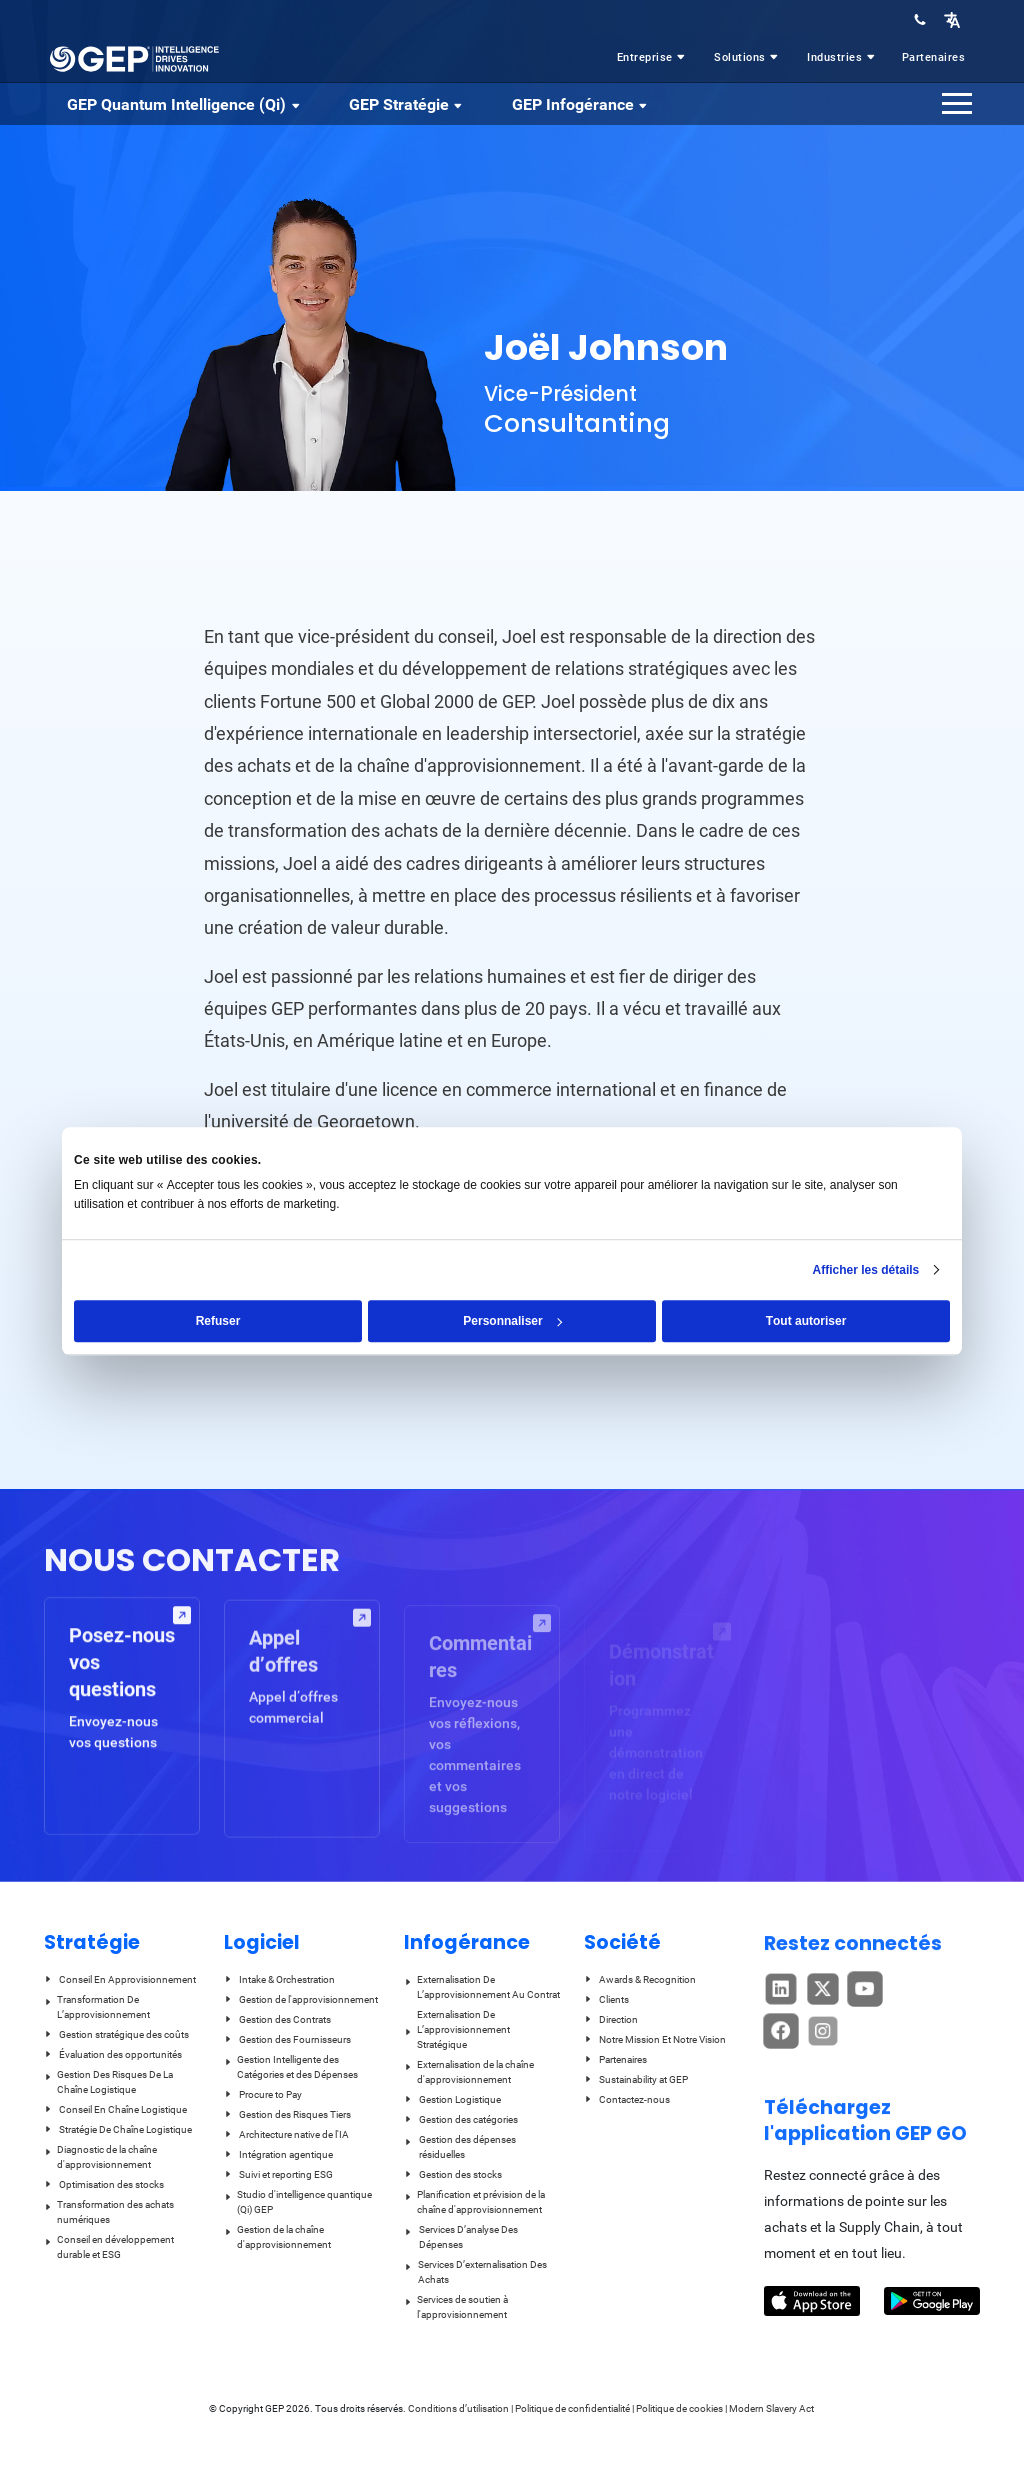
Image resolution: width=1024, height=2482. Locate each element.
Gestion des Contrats (277, 2019)
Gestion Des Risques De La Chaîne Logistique (108, 2082)
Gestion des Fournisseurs (287, 2039)
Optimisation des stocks (104, 2184)
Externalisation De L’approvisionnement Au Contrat (482, 1987)
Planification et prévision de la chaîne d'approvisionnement (474, 2202)
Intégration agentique (278, 2154)
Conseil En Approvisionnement (120, 1979)
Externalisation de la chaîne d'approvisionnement (469, 2072)
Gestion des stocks (453, 2174)
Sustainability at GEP (636, 2079)
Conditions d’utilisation (459, 2408)
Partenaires (934, 57)
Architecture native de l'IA (286, 2134)
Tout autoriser (806, 1321)
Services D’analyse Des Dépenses (461, 2237)
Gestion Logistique (452, 2099)
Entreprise (653, 57)
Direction (611, 2019)
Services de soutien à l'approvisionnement (456, 2307)
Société (622, 1942)
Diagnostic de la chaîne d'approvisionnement (100, 2157)
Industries (842, 57)
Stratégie (92, 1942)
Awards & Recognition (640, 1979)
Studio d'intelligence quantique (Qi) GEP (298, 2202)
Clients (606, 1999)
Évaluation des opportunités (113, 2054)
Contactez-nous (627, 2099)
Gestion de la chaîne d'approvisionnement (277, 2237)
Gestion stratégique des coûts (116, 2034)
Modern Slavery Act (771, 2408)
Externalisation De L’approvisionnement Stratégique (457, 2029)
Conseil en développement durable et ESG (109, 2247)
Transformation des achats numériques (109, 2212)
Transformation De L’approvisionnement (97, 2007)
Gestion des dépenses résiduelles (460, 2147)
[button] (952, 19)
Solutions (747, 57)
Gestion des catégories (461, 2119)
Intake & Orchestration (279, 1979)
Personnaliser (512, 1321)
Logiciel (262, 1942)
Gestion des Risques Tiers (287, 2114)
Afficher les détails (866, 1270)
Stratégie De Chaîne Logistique (118, 2129)
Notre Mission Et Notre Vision (655, 2039)
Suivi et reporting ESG (278, 2174)
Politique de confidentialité (572, 2408)
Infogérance (467, 1942)
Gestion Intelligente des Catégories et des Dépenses (291, 2067)
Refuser (218, 1321)
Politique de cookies (679, 2408)
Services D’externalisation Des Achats (475, 2272)
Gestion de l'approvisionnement (301, 1999)
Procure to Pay (263, 2094)
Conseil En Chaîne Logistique (115, 2109)
